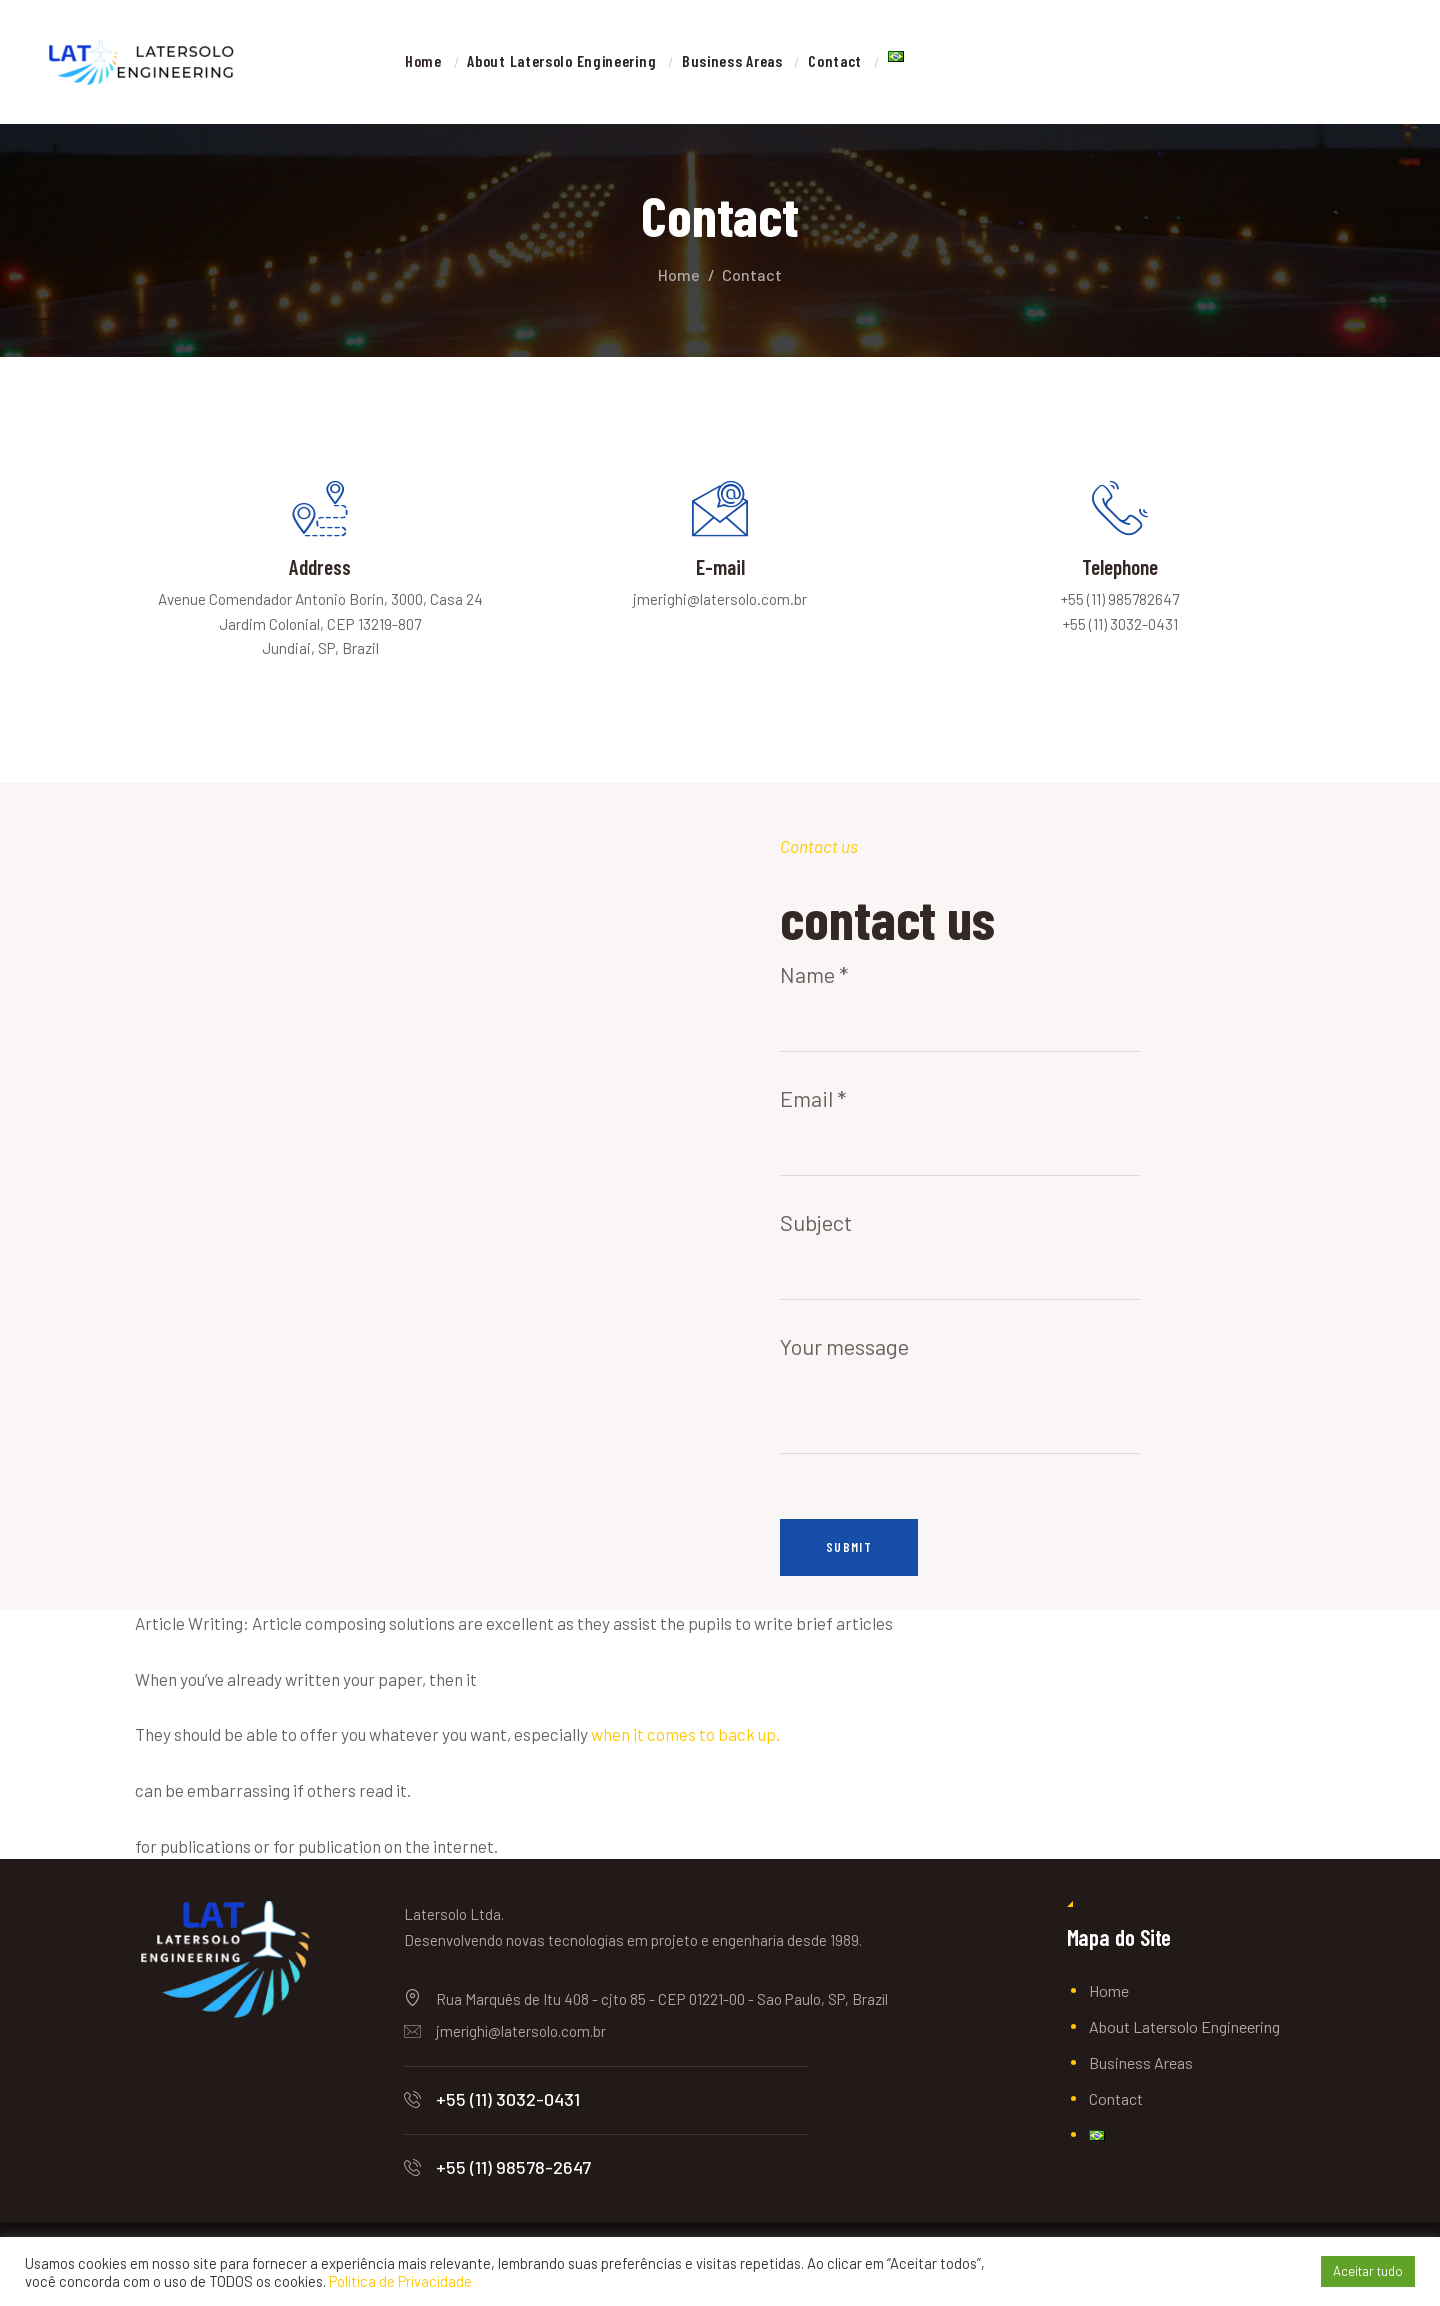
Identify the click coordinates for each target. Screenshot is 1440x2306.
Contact (1116, 2108)
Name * (960, 1007)
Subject (960, 1255)
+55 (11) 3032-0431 (508, 2109)
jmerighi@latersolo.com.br (521, 2041)
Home (679, 274)
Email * (960, 1131)
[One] (360, 1207)
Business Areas (1141, 2072)
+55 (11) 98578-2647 (513, 2177)
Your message (960, 1370)
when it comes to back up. (685, 1745)
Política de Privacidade (400, 2281)
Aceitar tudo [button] (1368, 2271)
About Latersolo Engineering (1184, 2036)
